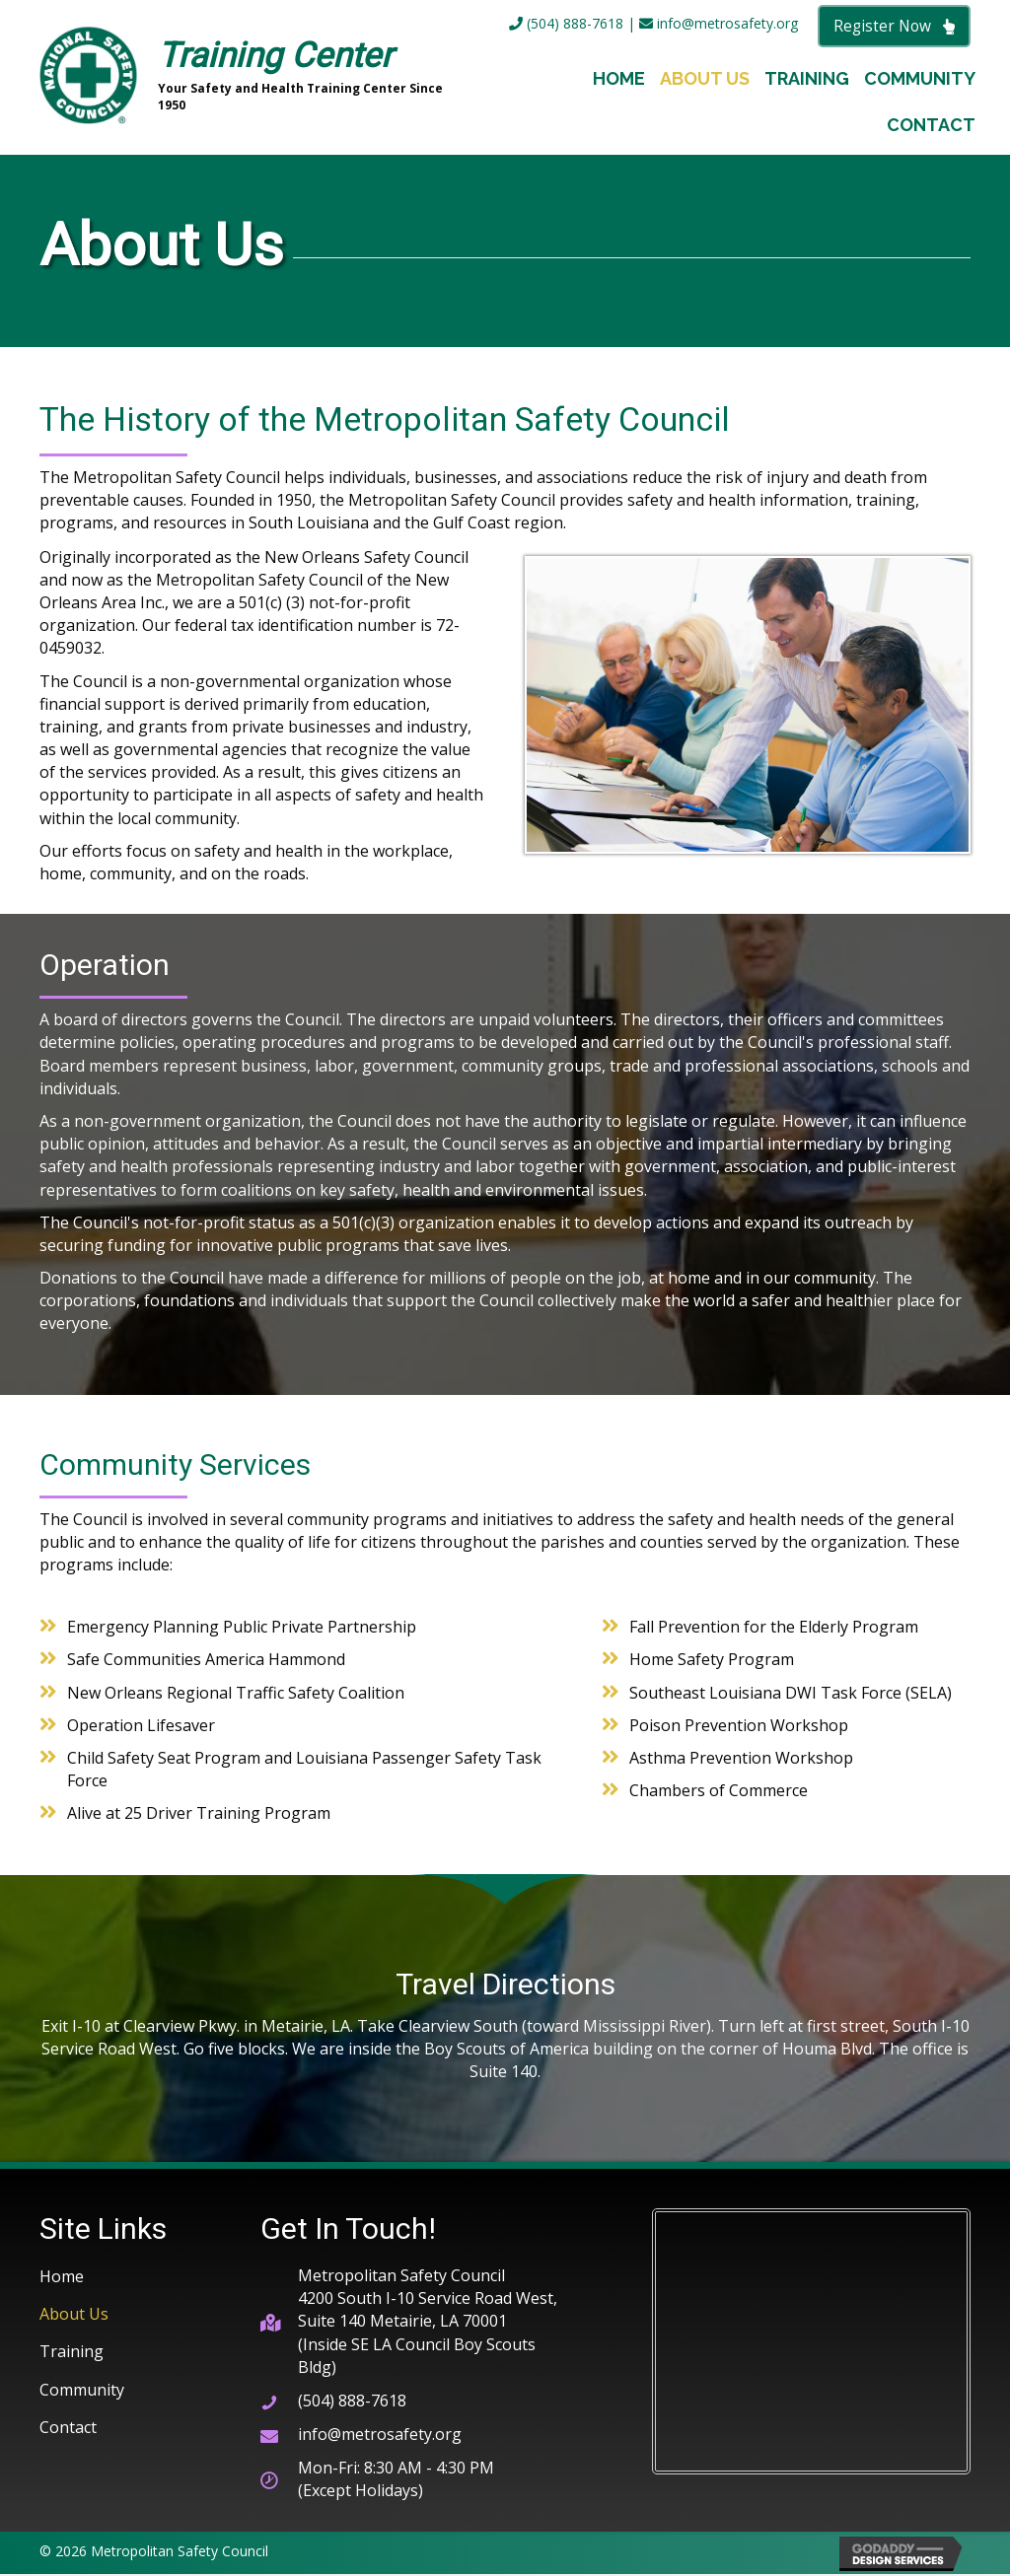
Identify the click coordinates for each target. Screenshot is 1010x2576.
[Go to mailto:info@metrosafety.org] (416, 2436)
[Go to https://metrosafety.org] (254, 78)
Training (71, 2353)
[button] (894, 26)
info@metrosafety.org (718, 24)
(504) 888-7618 (566, 24)
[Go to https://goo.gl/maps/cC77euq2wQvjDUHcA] (416, 2322)
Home (61, 2277)
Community (81, 2391)
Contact (68, 2428)
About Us (73, 2316)
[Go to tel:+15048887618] (416, 2401)
